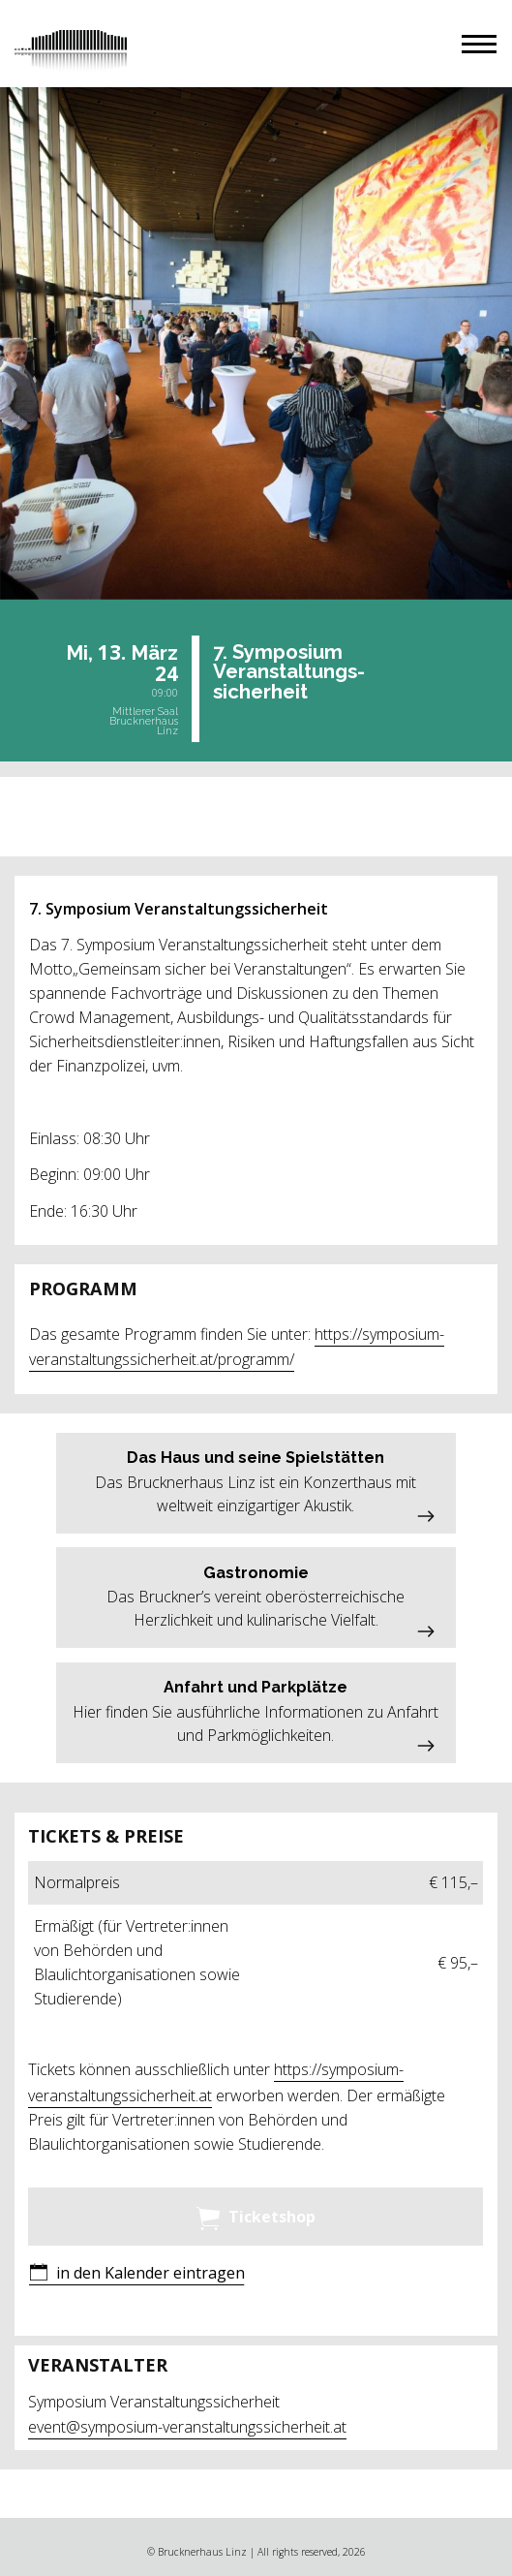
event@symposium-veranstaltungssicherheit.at (187, 2426)
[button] (479, 44)
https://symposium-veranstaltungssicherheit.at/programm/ (236, 1346)
